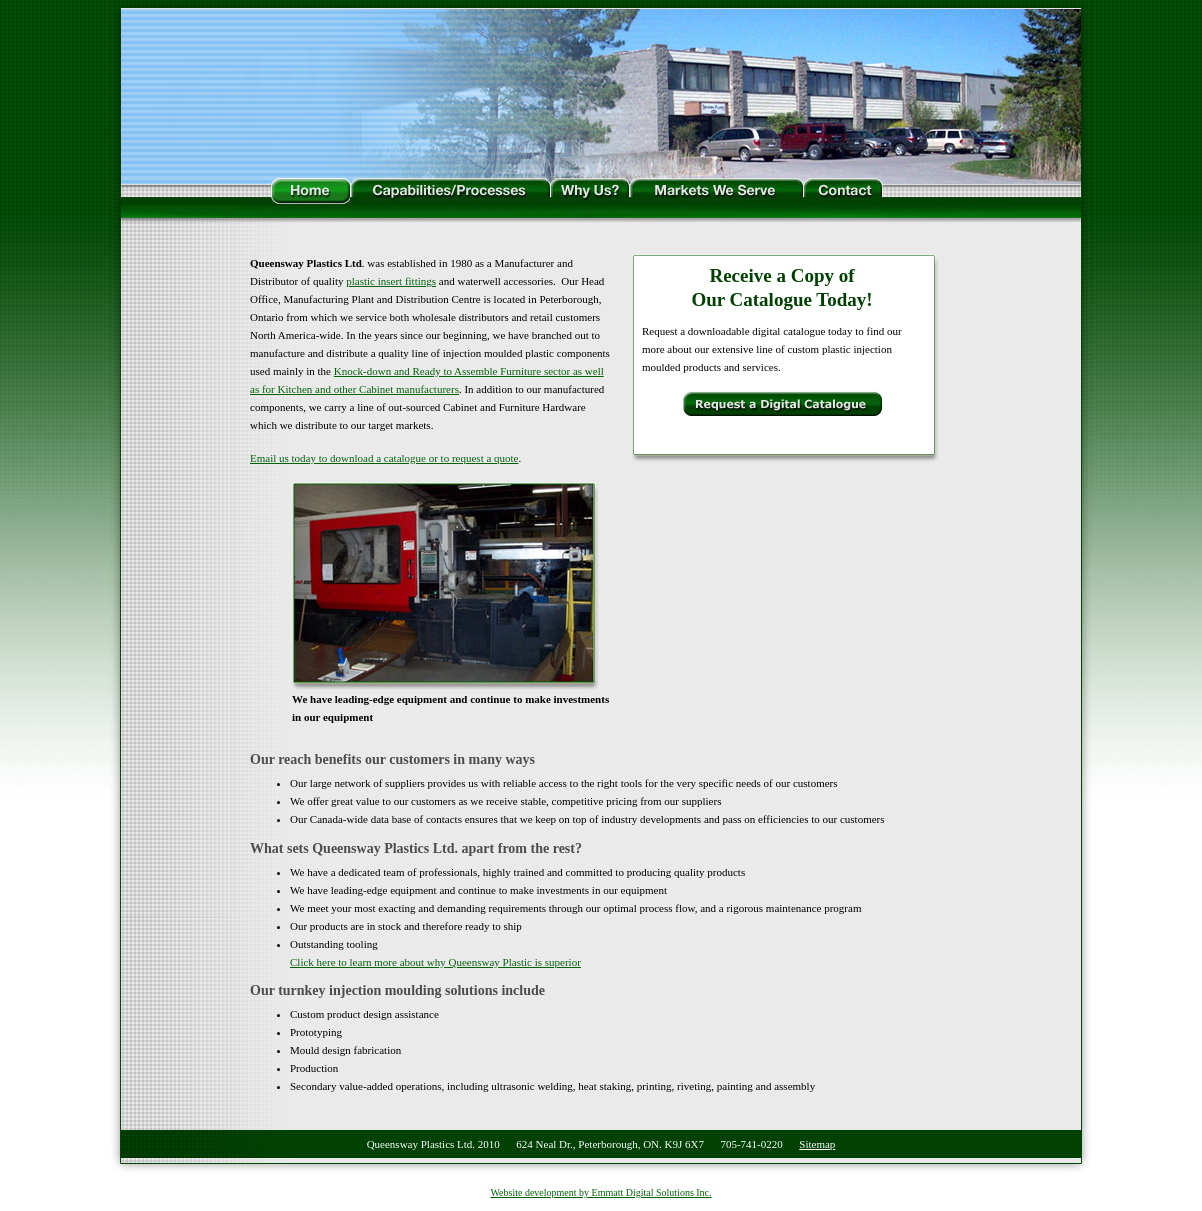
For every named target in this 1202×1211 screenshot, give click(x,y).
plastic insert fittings (391, 281)
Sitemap (817, 1144)
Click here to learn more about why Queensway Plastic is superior (435, 962)
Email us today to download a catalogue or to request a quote (384, 458)
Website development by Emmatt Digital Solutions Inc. (600, 1192)
